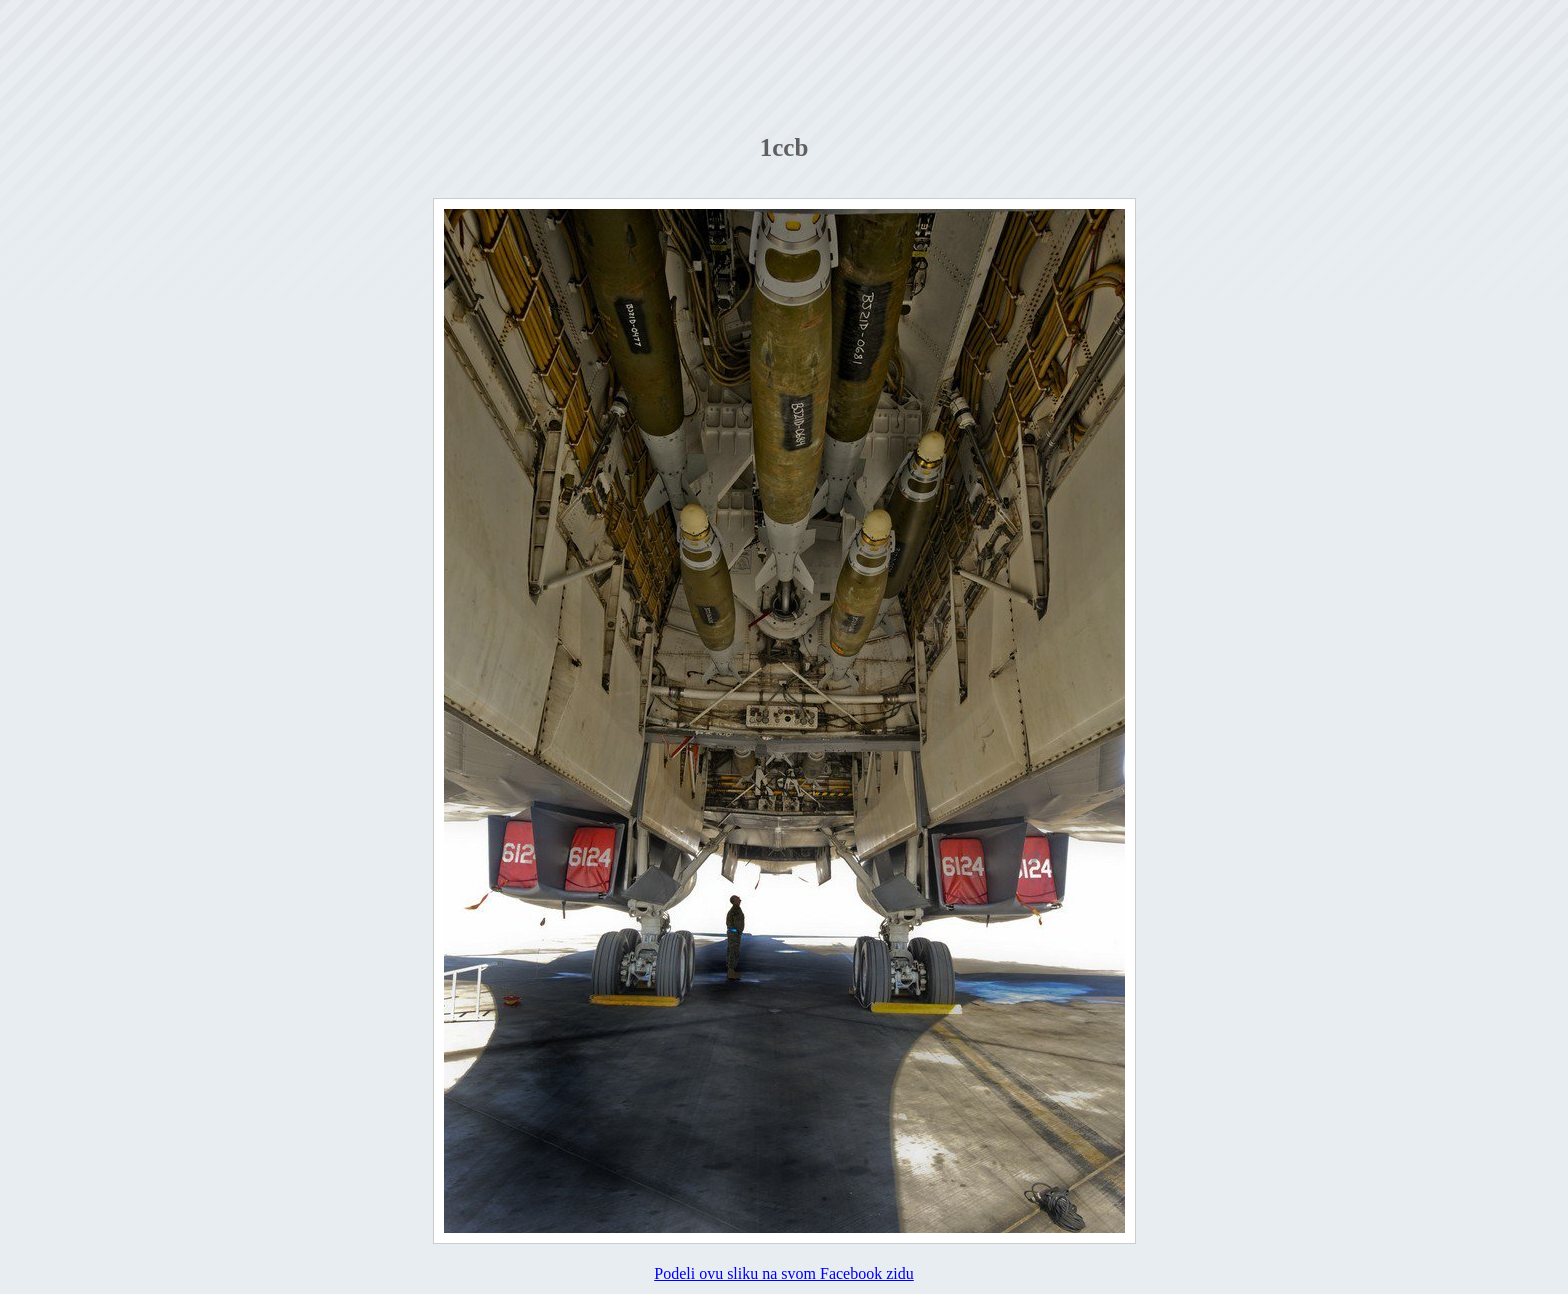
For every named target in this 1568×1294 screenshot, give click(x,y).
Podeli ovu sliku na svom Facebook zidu (784, 1273)
